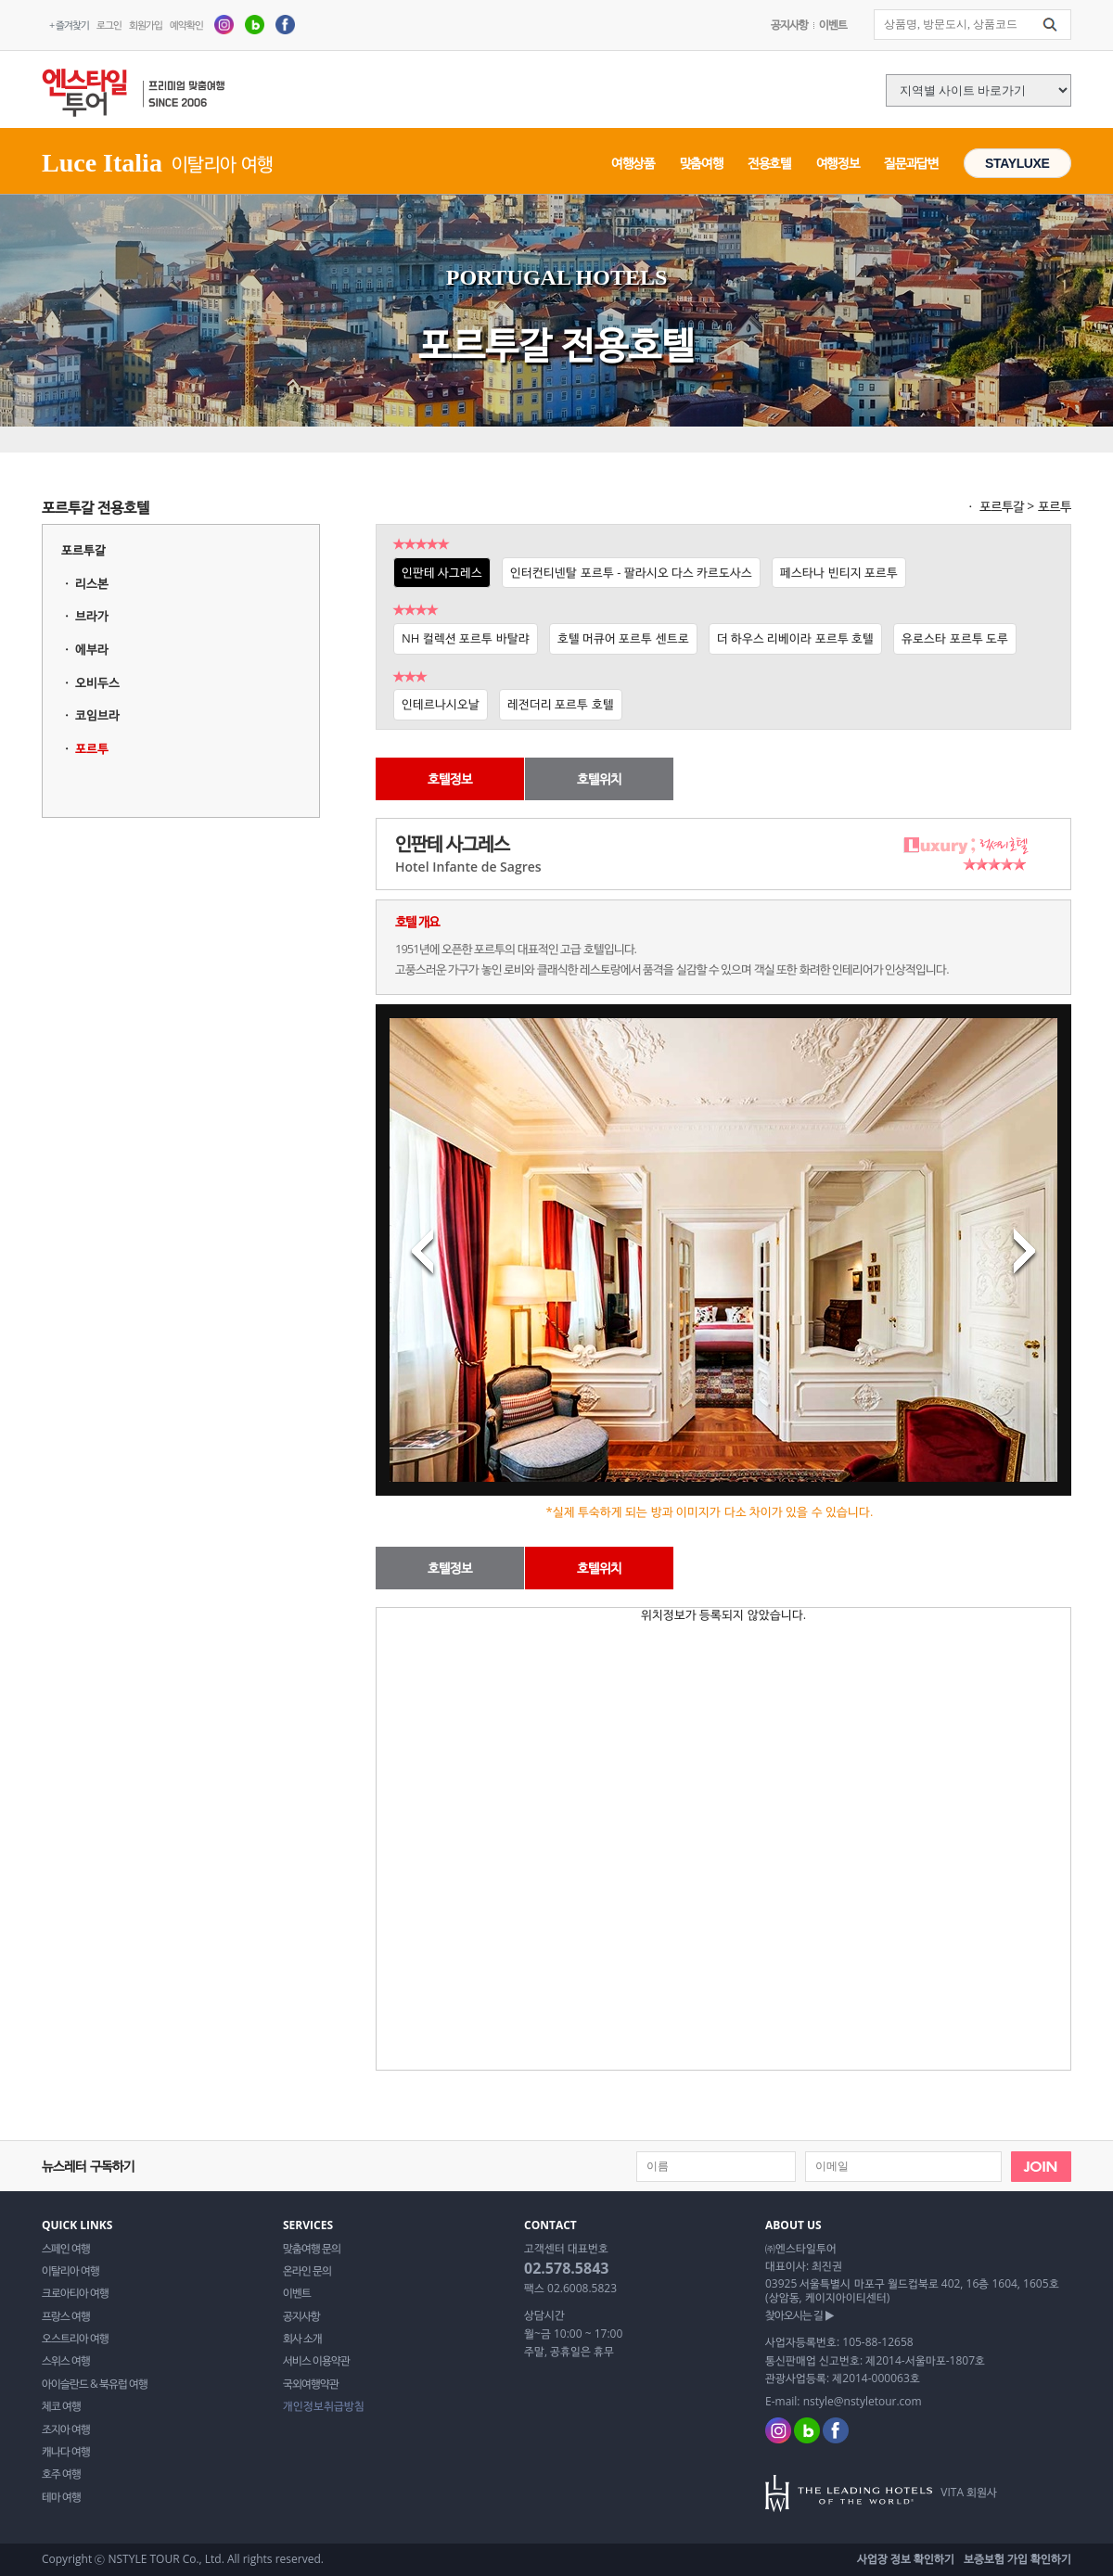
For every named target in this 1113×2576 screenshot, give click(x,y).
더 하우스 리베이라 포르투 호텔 (796, 638)
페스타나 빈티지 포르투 (839, 572)
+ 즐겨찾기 (69, 25)
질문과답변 (911, 163)
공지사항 (789, 24)
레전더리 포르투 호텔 (560, 703)
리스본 (92, 583)
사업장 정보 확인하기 (905, 2559)
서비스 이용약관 (316, 2360)
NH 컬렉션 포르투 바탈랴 (466, 638)
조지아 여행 (66, 2429)
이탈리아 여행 (70, 2270)
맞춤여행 (701, 163)
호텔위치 (599, 778)
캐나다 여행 (66, 2451)
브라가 (92, 615)
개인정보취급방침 (324, 2406)
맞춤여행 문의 (311, 2248)
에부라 (92, 649)
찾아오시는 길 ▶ (799, 2315)
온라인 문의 (307, 2270)
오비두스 (97, 682)
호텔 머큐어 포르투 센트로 (623, 638)
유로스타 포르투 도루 (955, 638)
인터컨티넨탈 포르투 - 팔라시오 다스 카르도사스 (631, 572)
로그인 (109, 25)
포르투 (92, 748)
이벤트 (833, 24)
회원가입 (145, 25)
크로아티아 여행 (75, 2293)
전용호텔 (769, 163)
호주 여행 (61, 2474)
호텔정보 (450, 778)
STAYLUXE (1017, 163)
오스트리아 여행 (75, 2338)
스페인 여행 (66, 2248)
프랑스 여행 (66, 2316)
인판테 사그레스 (442, 572)
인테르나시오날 (441, 703)
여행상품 (633, 163)
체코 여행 (61, 2406)
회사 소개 (302, 2338)
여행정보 (838, 163)
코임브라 (97, 715)
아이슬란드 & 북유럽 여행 (94, 2384)
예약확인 (186, 25)
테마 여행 (61, 2497)
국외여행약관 (311, 2384)
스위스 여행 (66, 2360)
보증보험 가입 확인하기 (1017, 2559)
